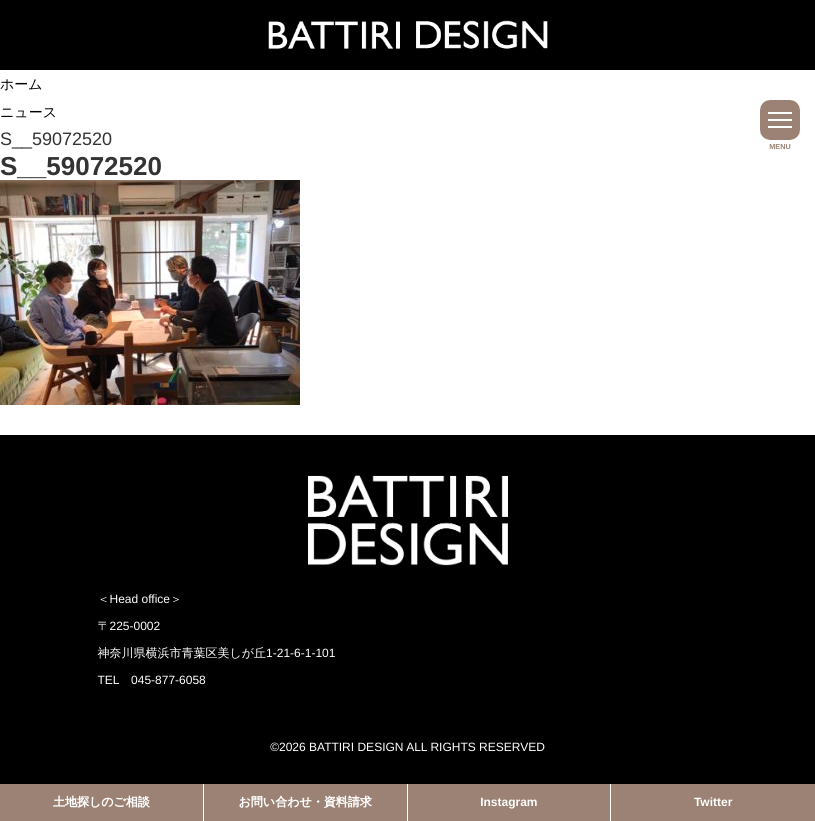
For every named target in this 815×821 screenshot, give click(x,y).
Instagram (508, 802)
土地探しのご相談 (101, 802)
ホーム (21, 84)
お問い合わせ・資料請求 (305, 802)
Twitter (713, 802)
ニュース (28, 112)
